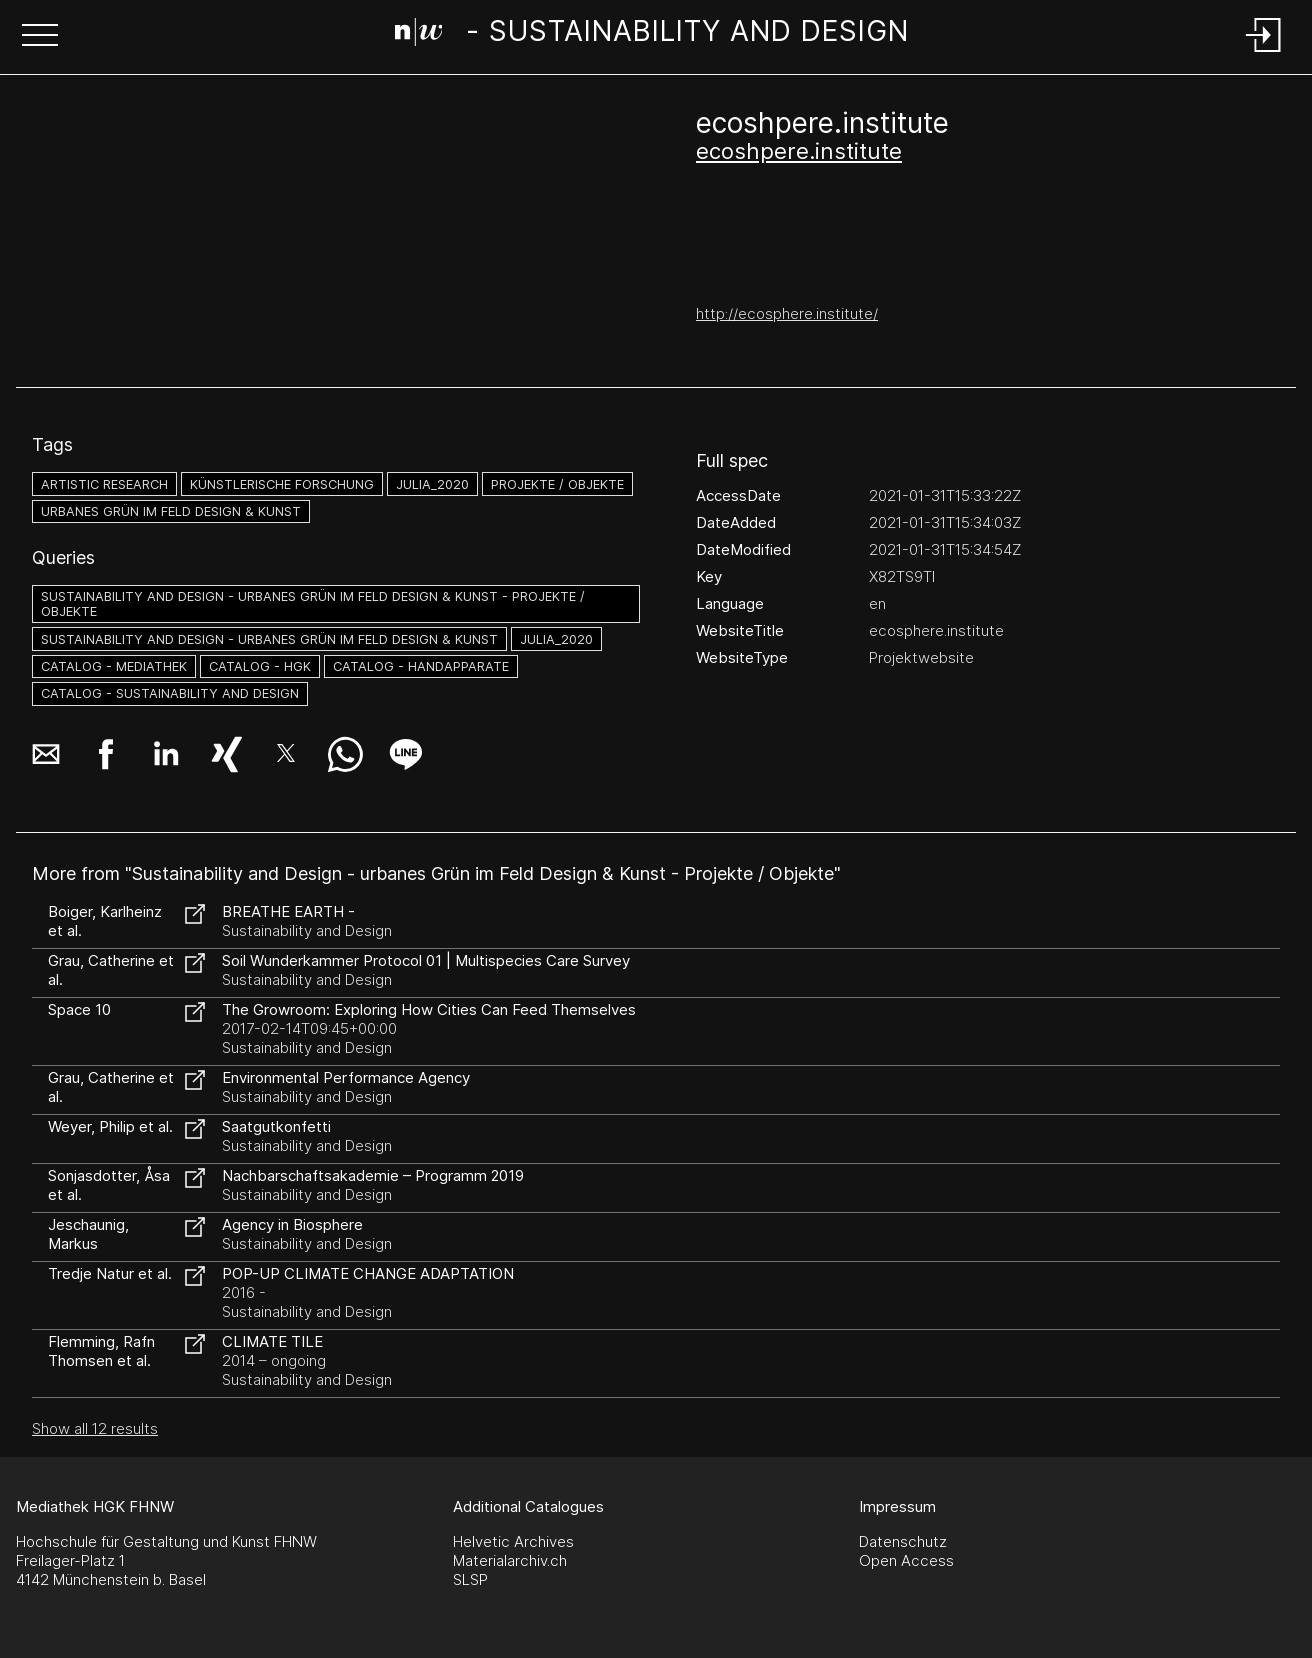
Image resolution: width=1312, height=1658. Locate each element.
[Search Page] (652, 35)
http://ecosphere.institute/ (787, 313)
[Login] (1264, 53)
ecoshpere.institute (799, 151)
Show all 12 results (95, 1428)
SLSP (470, 1579)
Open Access (906, 1560)
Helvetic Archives (513, 1541)
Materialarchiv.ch (510, 1560)
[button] (40, 37)
